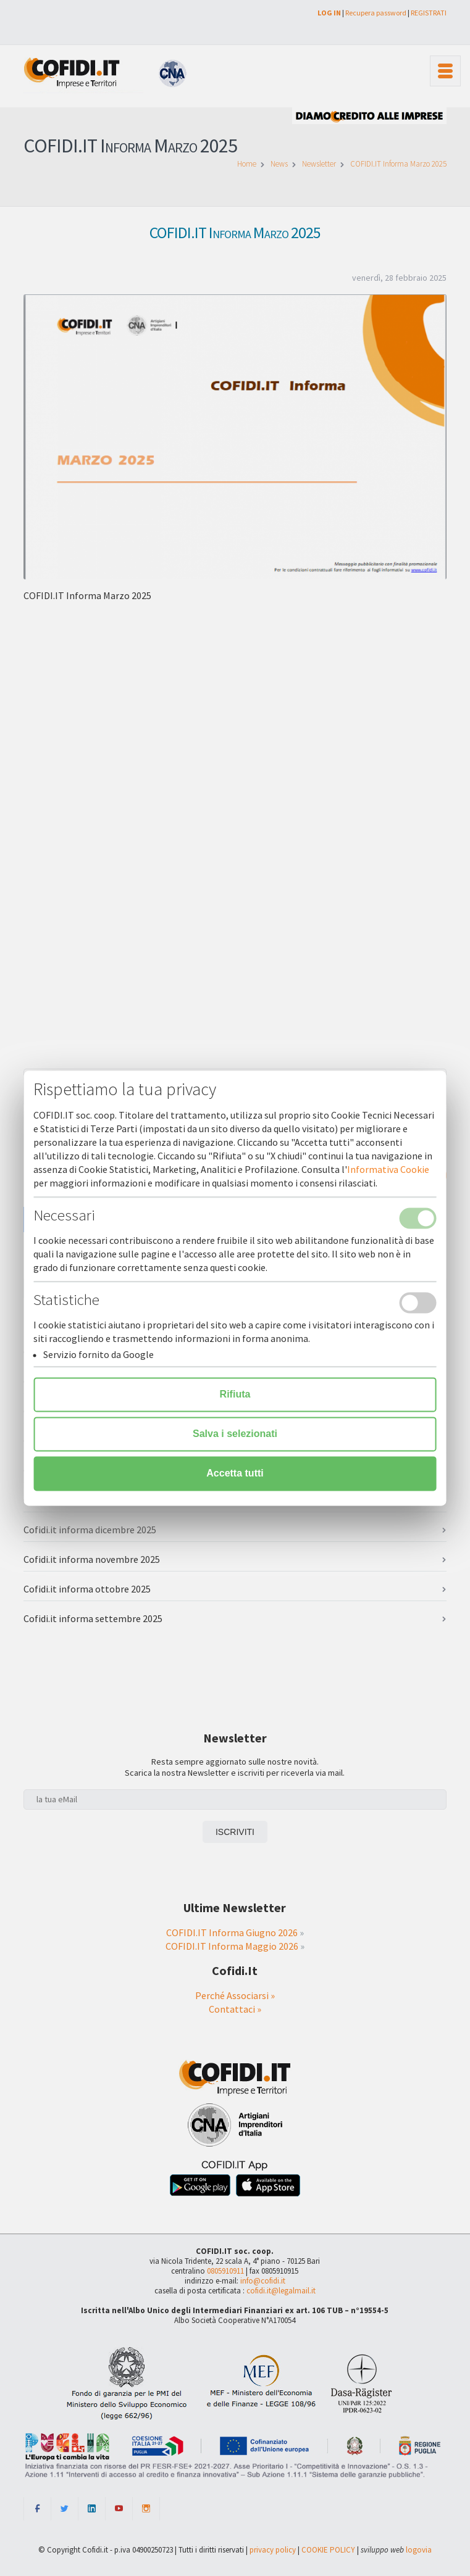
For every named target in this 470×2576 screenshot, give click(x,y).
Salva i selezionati (235, 1433)
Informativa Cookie (388, 1169)
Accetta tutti (234, 1473)
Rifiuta (235, 1394)
